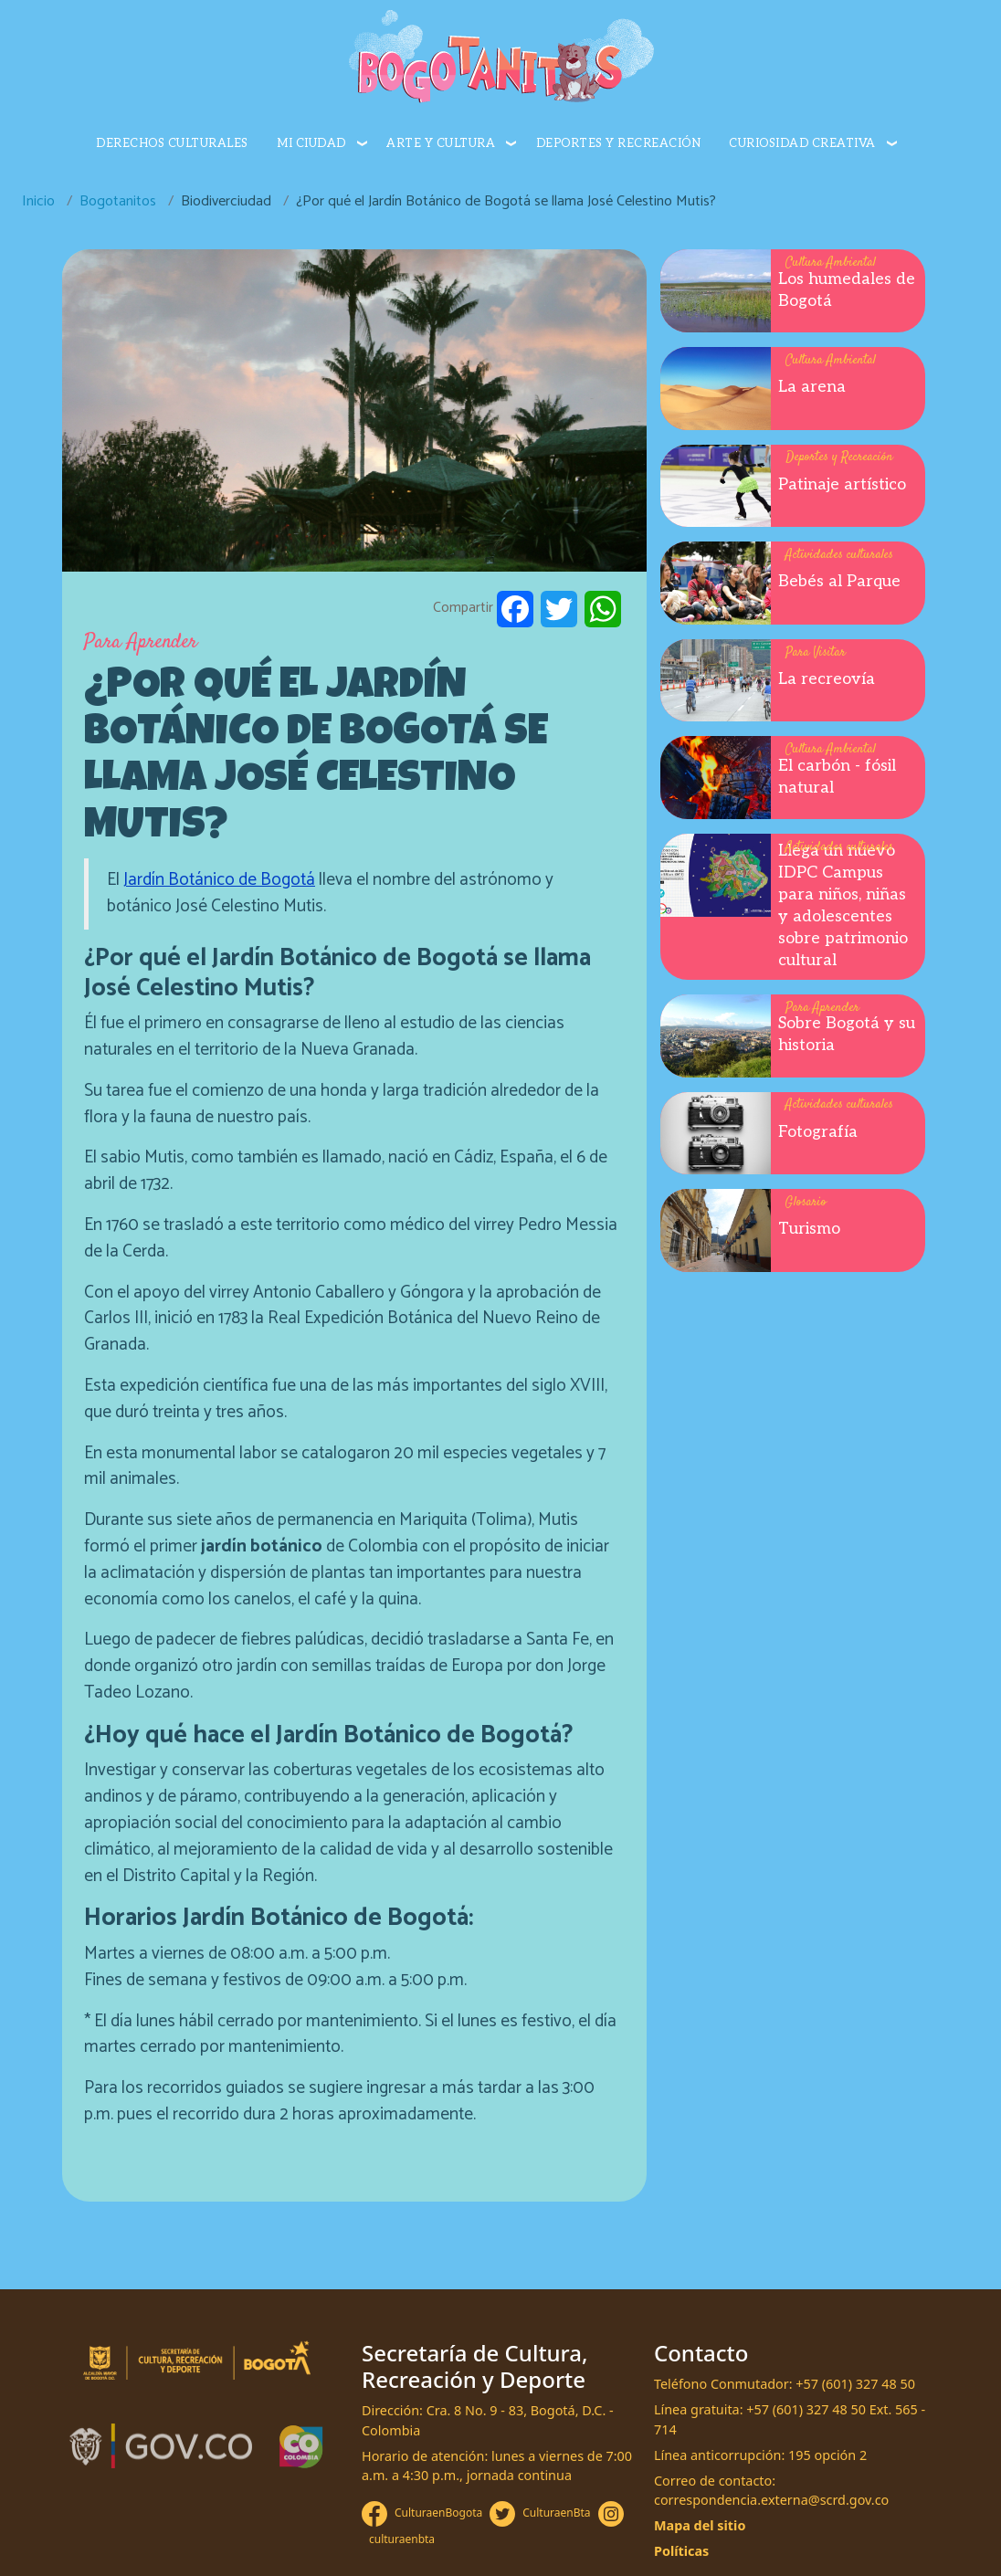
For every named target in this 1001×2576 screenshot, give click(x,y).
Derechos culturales (172, 143)
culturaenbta (402, 2539)
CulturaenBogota (438, 2512)
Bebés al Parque (839, 581)
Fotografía (818, 1131)
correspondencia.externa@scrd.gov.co (771, 2499)
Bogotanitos (117, 201)
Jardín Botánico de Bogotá (219, 880)
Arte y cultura (440, 143)
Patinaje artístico (842, 484)
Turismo (809, 1228)
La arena (812, 386)
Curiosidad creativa (802, 143)
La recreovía (826, 679)
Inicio (38, 201)
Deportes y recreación (618, 143)
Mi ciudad (311, 143)
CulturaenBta (556, 2512)
